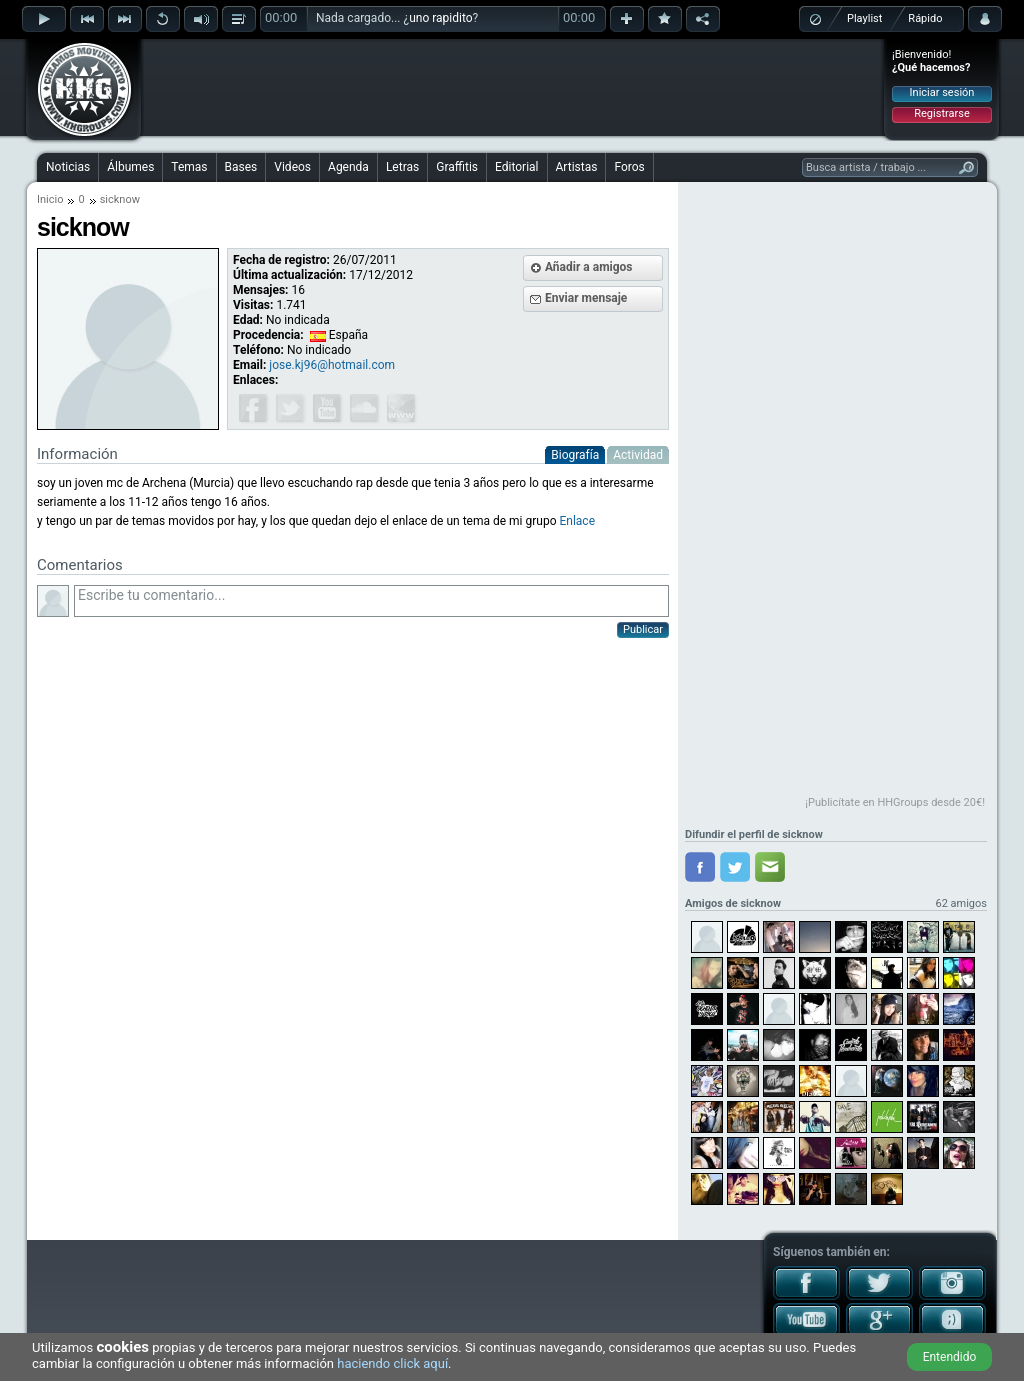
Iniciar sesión (942, 92)
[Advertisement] (513, 87)
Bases (241, 167)
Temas (189, 167)
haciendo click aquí (392, 1363)
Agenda (348, 167)
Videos (292, 167)
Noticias (68, 167)
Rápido (925, 18)
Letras (402, 167)
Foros (629, 167)
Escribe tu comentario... (371, 601)
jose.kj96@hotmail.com (332, 365)
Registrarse (941, 113)
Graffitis (457, 167)
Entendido (950, 1357)
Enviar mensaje (586, 298)
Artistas (577, 167)
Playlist (864, 18)
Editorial (516, 167)
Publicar (643, 629)
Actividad (638, 455)
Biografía (575, 455)
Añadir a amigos (589, 267)
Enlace (577, 521)
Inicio (50, 199)
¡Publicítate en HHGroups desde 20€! (895, 802)
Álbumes (130, 167)
